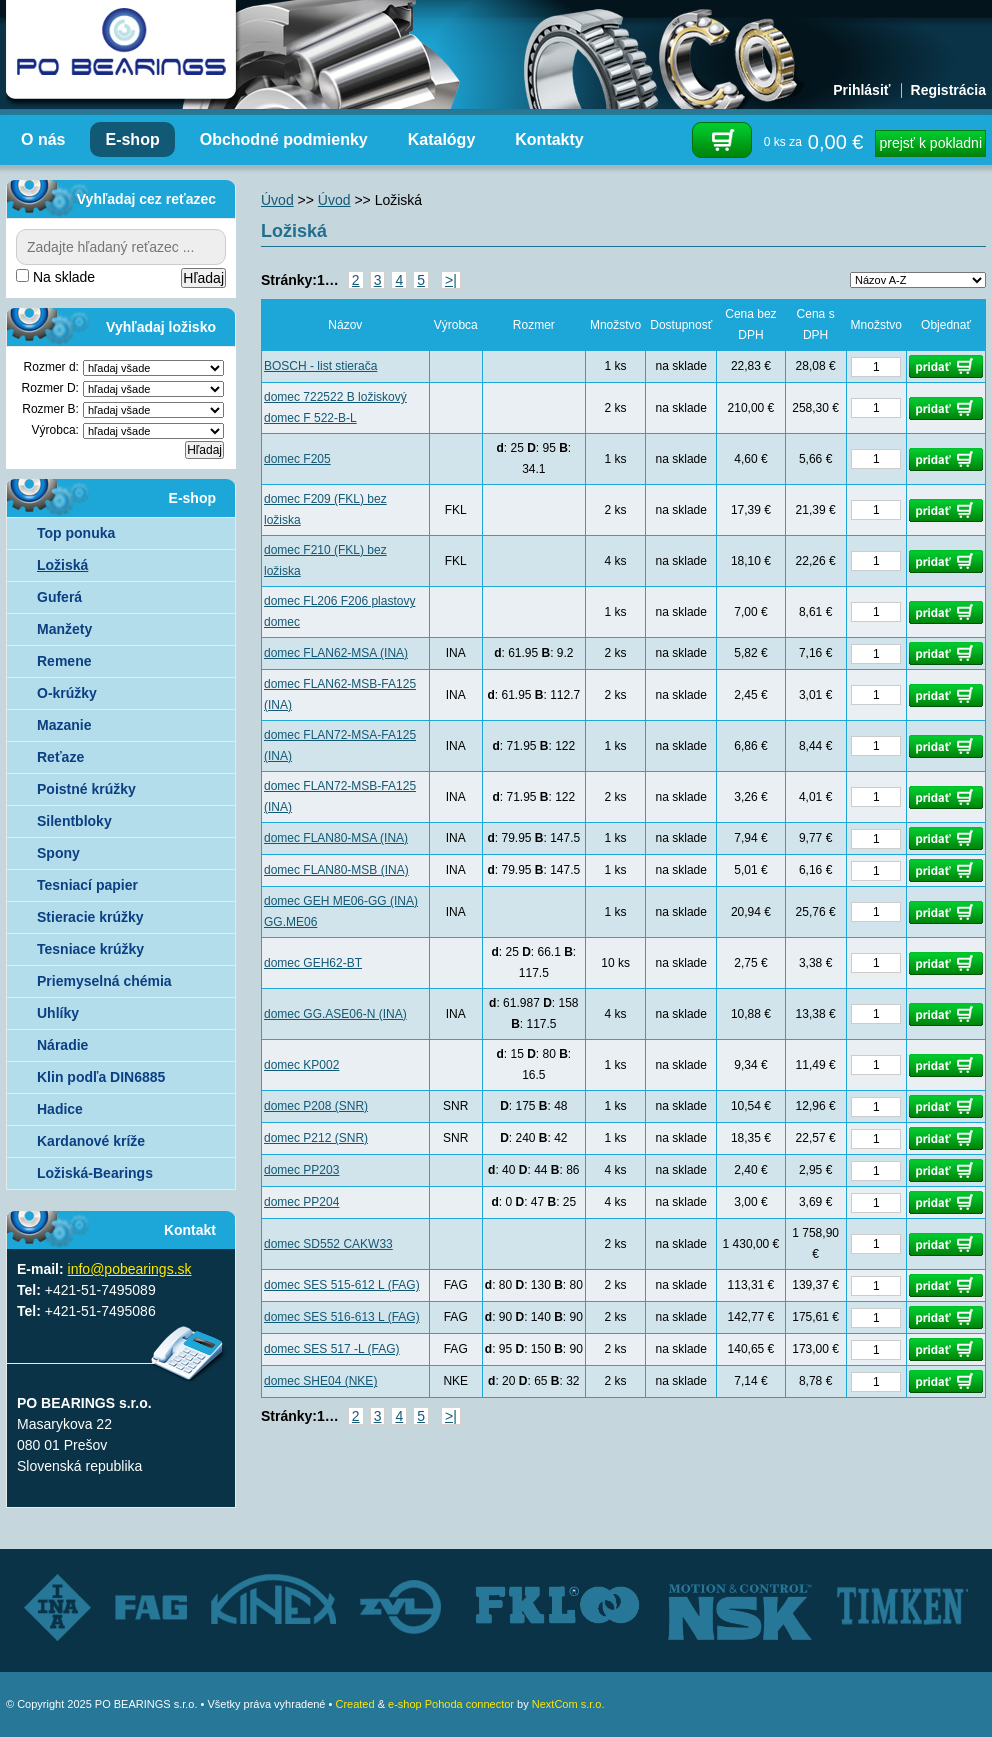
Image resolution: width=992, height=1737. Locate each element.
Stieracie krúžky (90, 917)
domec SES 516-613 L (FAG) (342, 1317)
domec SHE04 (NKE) (320, 1381)
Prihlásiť (861, 90)
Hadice (60, 1109)
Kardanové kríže (91, 1141)
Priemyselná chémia (104, 981)
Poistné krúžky (86, 789)
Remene (64, 661)
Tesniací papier (87, 885)
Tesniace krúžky (90, 949)
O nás (43, 139)
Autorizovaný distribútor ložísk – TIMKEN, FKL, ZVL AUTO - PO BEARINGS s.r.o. (121, 50)
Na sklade (55, 277)
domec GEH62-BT (313, 963)
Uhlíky (58, 1013)
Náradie (62, 1045)
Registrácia (948, 90)
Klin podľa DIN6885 (101, 1077)
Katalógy (442, 139)
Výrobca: (55, 430)
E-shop (132, 139)
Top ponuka (76, 533)
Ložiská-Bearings (95, 1173)
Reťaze (60, 757)
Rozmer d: (51, 367)
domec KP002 (301, 1065)
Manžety (64, 629)
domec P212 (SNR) (316, 1138)
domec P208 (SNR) (316, 1106)
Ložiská (62, 565)
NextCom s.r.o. (568, 1704)
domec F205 (297, 459)
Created (354, 1704)
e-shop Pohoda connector (451, 1704)
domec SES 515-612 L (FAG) (342, 1285)
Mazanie (64, 725)
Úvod (277, 200)
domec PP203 (301, 1170)
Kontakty (549, 139)
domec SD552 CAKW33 (328, 1244)
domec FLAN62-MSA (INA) (336, 653)
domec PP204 (301, 1202)
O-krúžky (67, 693)
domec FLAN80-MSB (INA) (336, 870)
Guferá (59, 597)
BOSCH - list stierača (320, 366)
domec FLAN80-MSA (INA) (336, 838)
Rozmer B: (50, 409)
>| (451, 280)
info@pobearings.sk (130, 1269)
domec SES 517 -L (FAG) (332, 1349)
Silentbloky (74, 821)
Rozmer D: (50, 388)
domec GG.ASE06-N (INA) (335, 1014)
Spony (58, 853)
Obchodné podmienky (284, 139)
